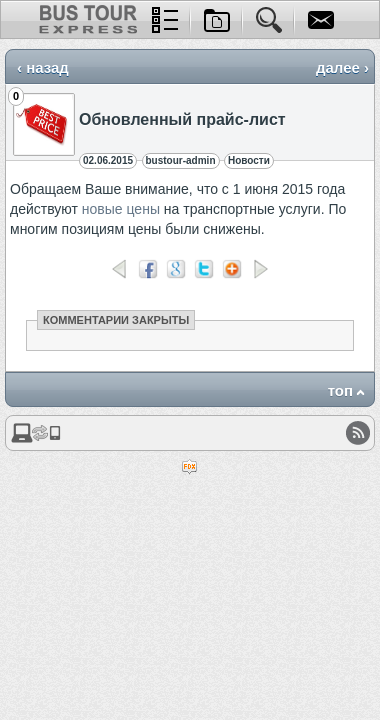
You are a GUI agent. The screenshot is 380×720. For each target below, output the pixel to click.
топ (340, 390)
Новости (249, 160)
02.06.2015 (108, 160)
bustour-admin (181, 160)
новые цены (121, 209)
